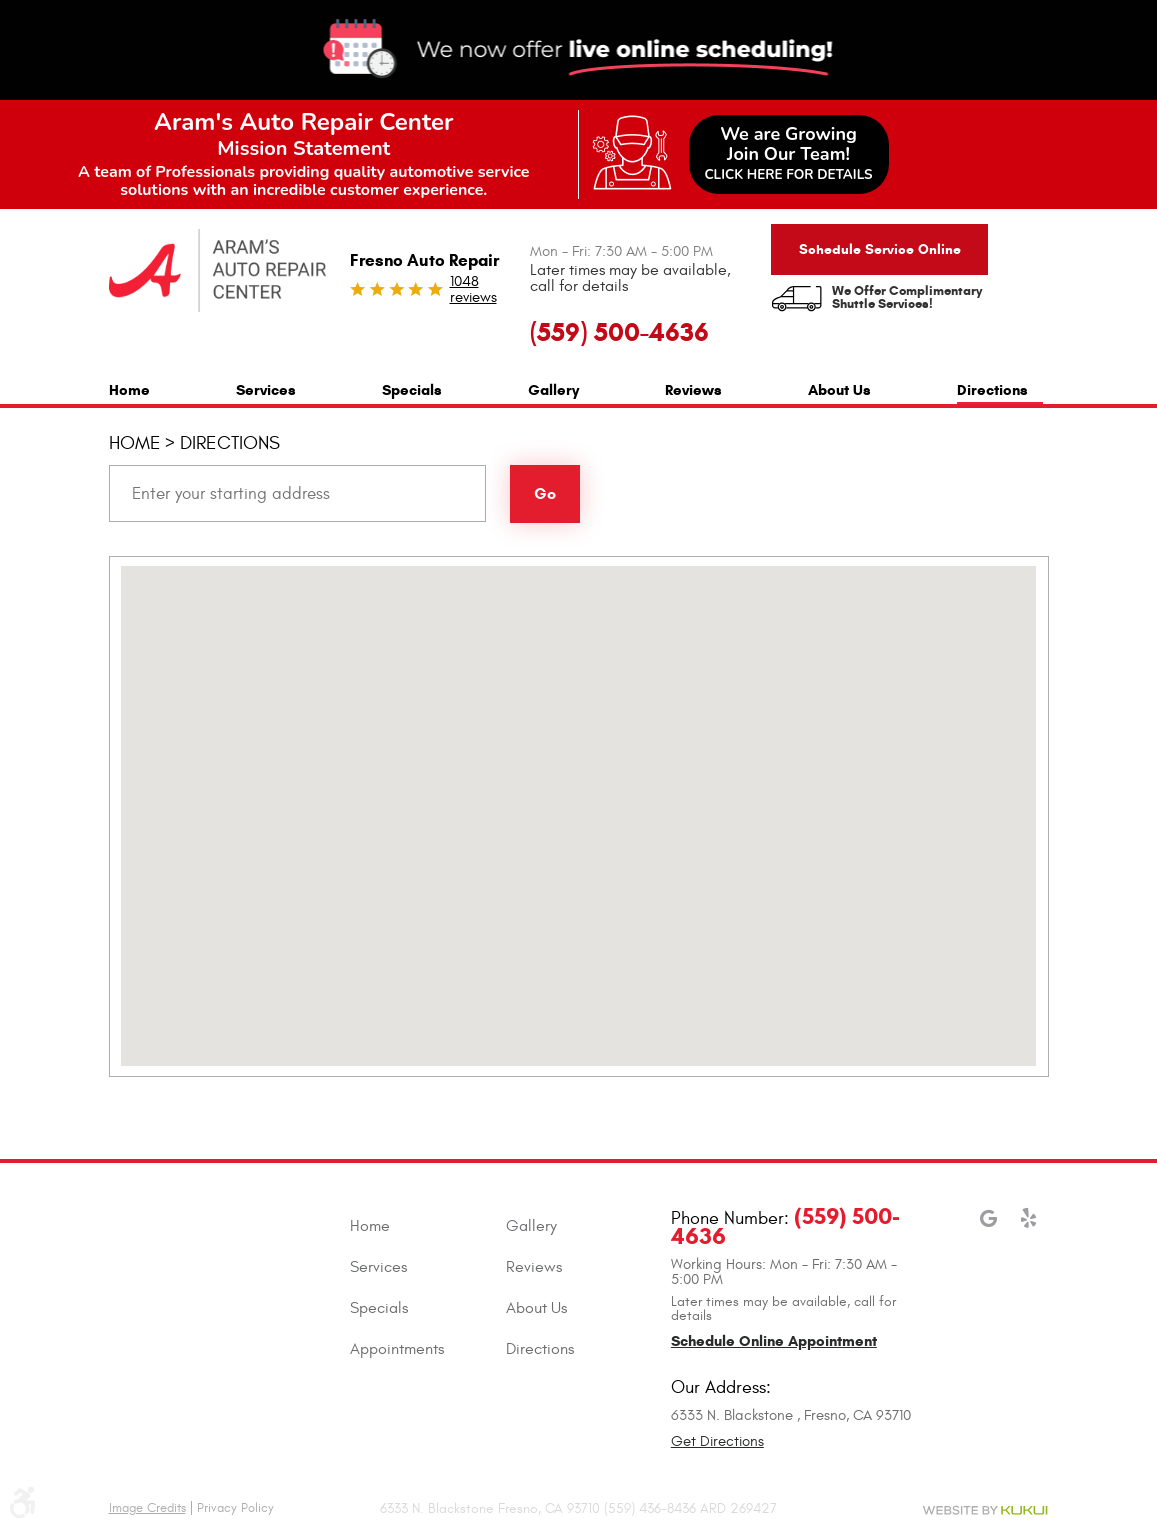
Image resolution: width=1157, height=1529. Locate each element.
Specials (412, 390)
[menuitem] (129, 387)
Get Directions (717, 1441)
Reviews (693, 390)
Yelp (1028, 1228)
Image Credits (147, 1508)
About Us (839, 390)
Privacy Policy (235, 1508)
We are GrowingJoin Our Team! (789, 153)
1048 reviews (473, 289)
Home (129, 390)
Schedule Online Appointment (774, 1341)
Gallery (553, 390)
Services (266, 390)
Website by (985, 1510)
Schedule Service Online (880, 249)
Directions (992, 390)
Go (545, 493)
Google (988, 1228)
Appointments (397, 1349)
